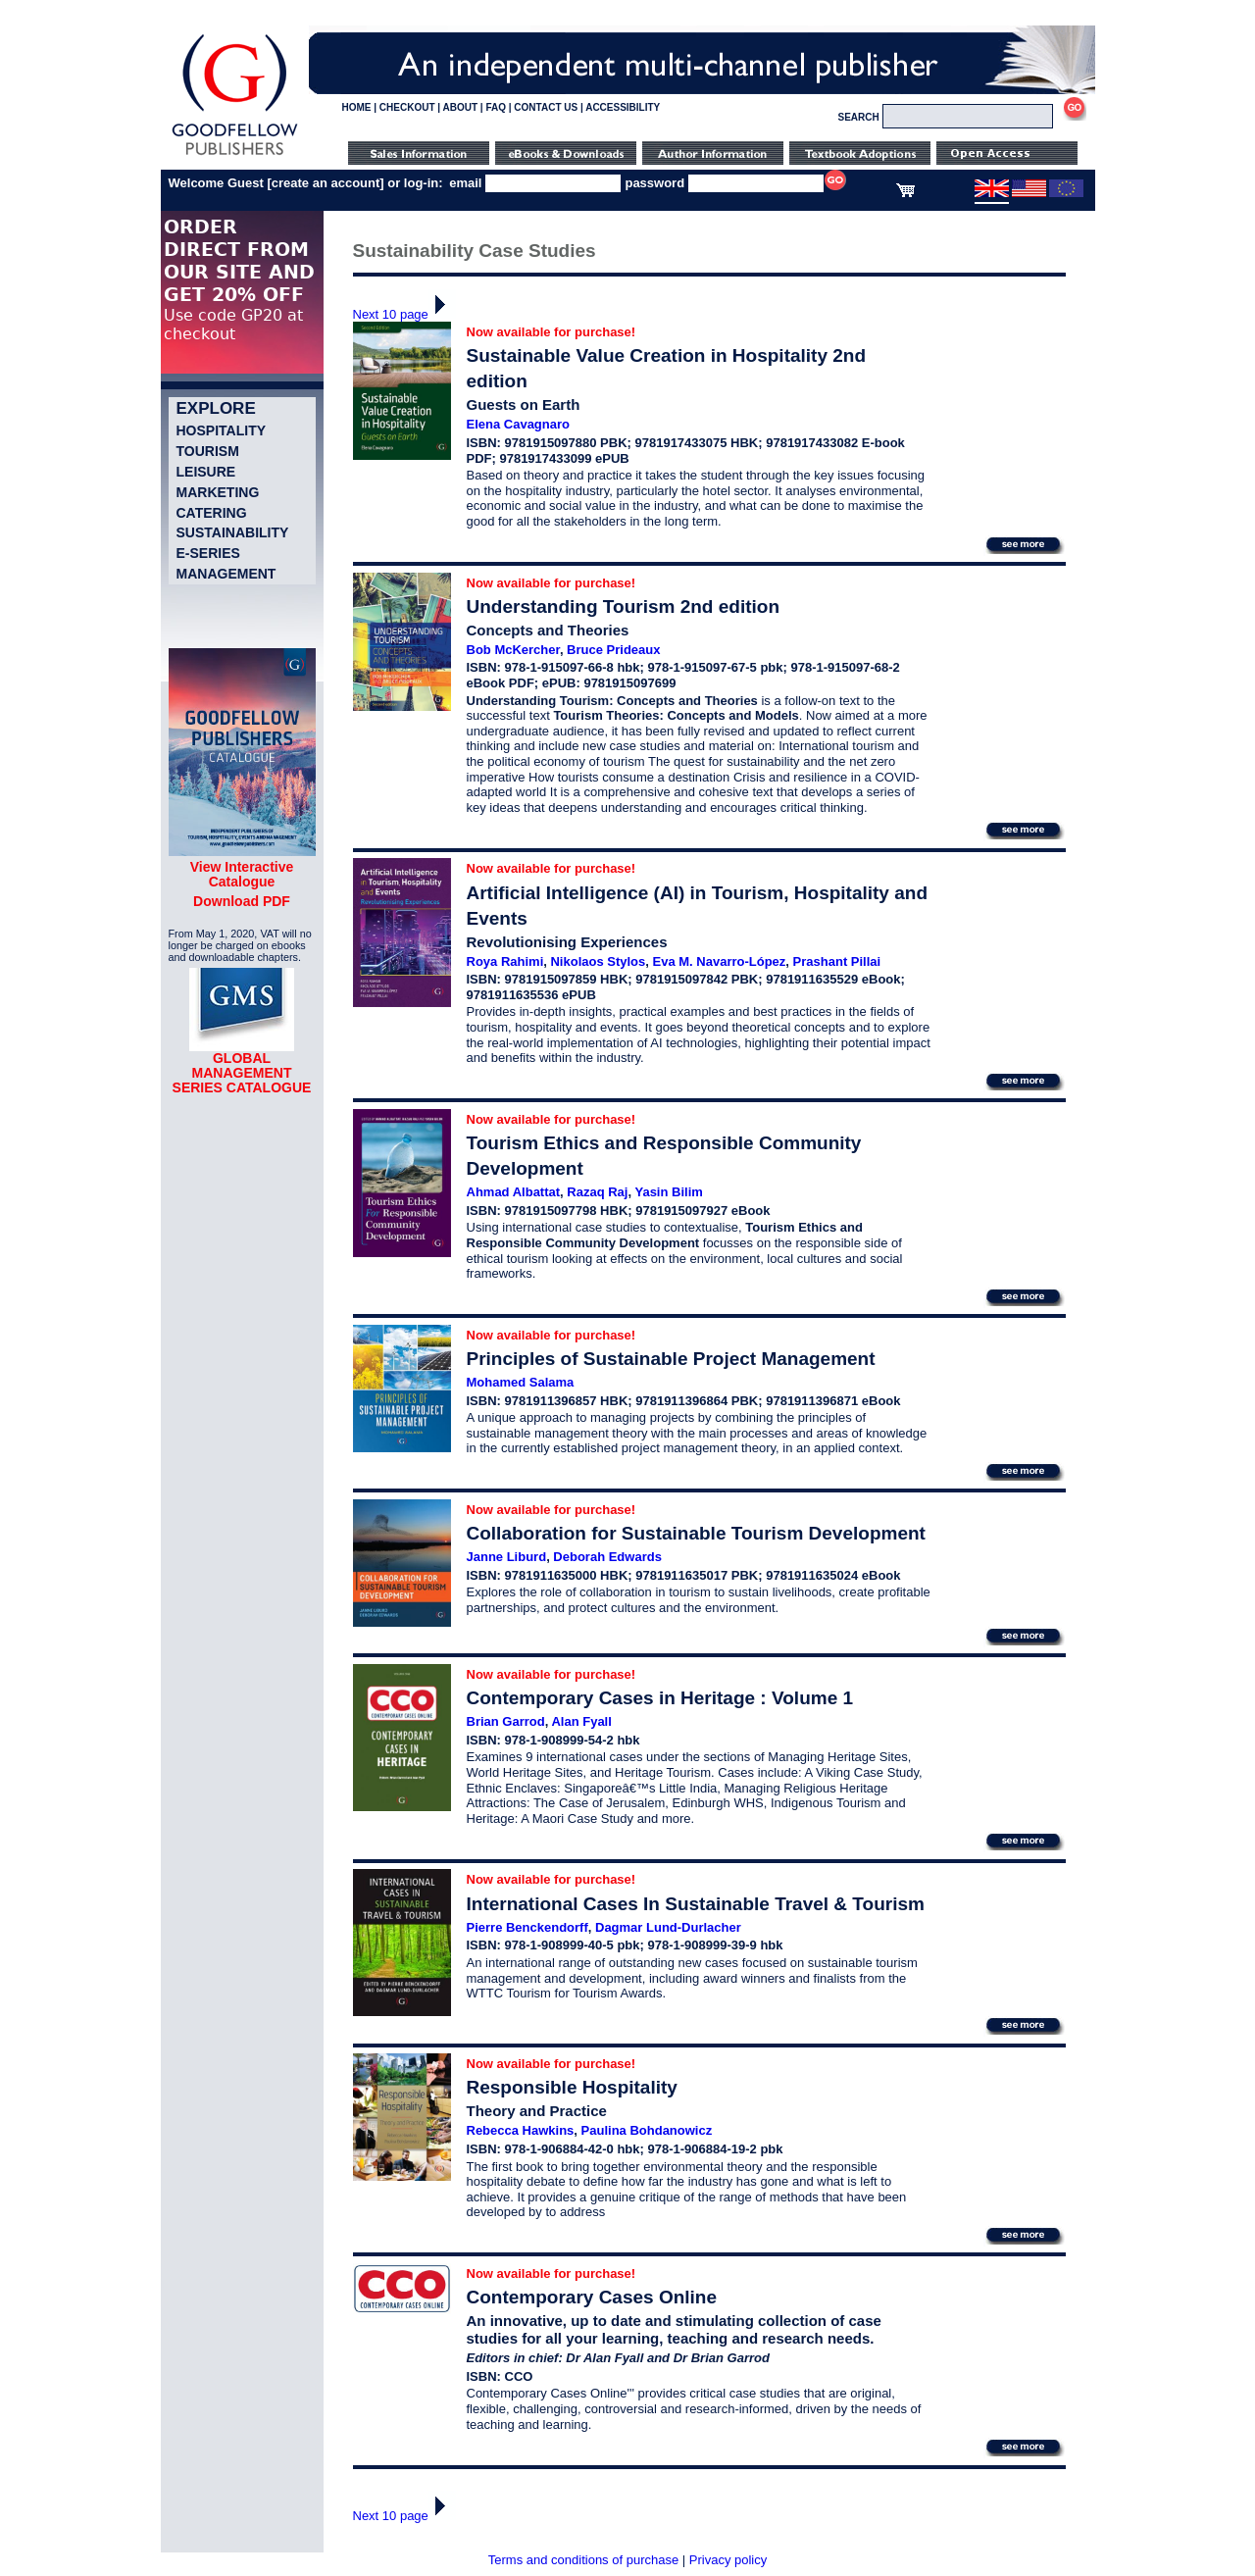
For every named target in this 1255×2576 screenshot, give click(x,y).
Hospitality (221, 430)
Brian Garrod (506, 1721)
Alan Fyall (581, 1721)
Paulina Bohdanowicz (647, 2130)
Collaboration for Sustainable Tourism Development (696, 1533)
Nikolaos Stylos (597, 961)
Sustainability (232, 532)
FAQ (495, 107)
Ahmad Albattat (514, 1192)
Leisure (206, 472)
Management (226, 573)
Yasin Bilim (668, 1192)
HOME (357, 107)
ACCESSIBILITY (622, 107)
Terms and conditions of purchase (583, 2559)
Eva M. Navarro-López (719, 961)
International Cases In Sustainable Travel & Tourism (696, 1904)
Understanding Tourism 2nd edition (623, 606)
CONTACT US (545, 107)
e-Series (208, 553)
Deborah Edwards (607, 1556)
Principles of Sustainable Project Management (671, 1358)
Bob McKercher (513, 649)
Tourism (207, 451)
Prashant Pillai (837, 961)
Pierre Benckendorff (527, 1927)
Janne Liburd (507, 1556)
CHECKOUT (407, 107)
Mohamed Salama (521, 1382)
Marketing (218, 492)
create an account (326, 183)
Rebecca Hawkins (521, 2130)
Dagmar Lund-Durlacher (668, 1927)
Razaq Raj (597, 1192)
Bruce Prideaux (613, 649)
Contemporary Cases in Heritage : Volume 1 (660, 1698)
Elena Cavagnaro (519, 424)
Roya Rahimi (505, 961)
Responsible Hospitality (572, 2087)
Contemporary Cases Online (592, 2297)
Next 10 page (404, 314)
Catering (211, 513)
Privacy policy (728, 2559)
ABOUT (460, 107)
